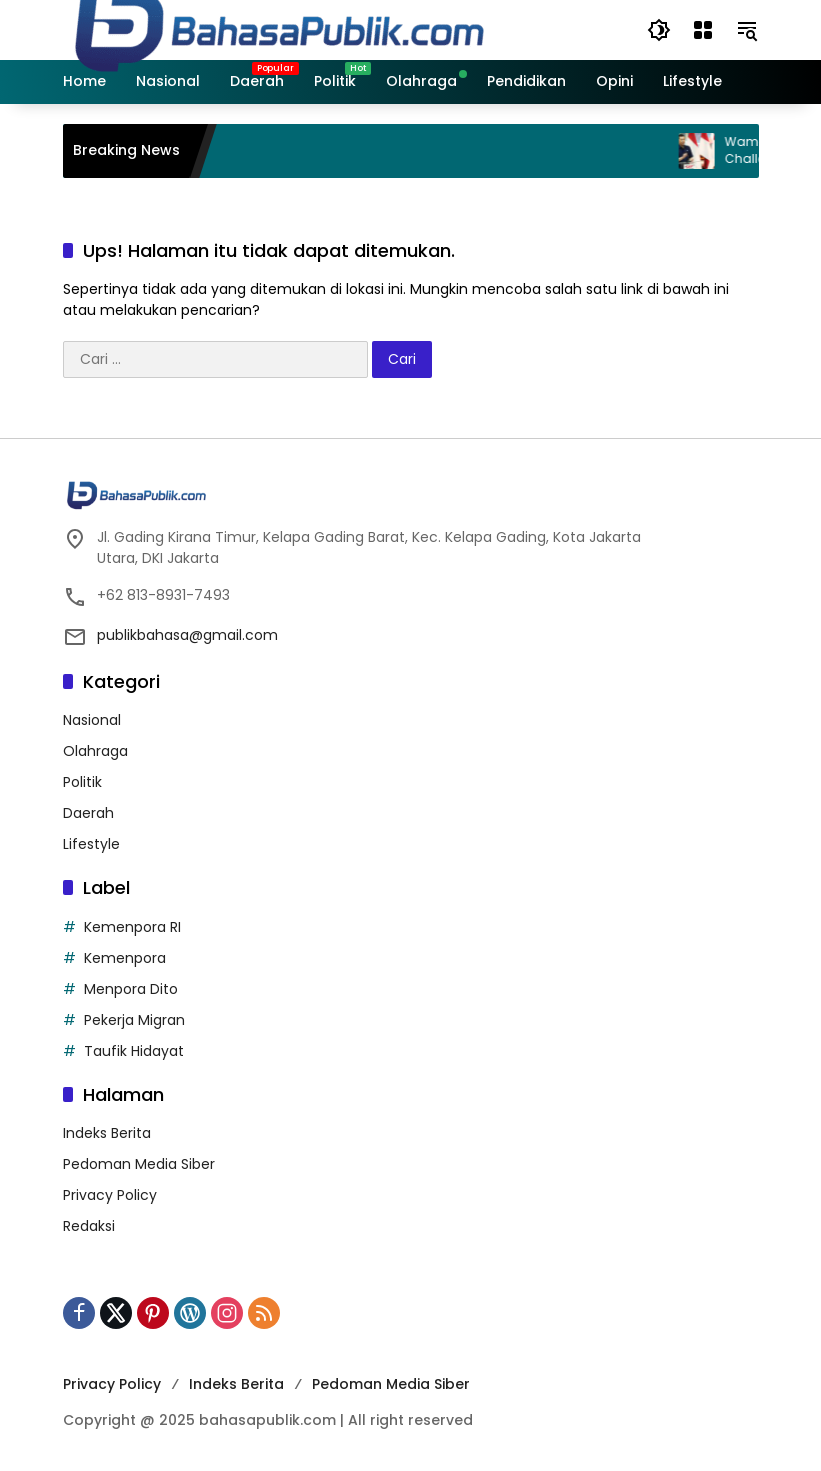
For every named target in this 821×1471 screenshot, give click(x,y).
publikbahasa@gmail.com (187, 635)
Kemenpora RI (132, 927)
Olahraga (95, 751)
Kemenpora (125, 958)
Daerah (88, 813)
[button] (659, 30)
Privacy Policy (110, 1195)
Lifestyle (91, 844)
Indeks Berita (107, 1133)
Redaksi (89, 1226)
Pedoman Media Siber (139, 1164)
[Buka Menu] (703, 30)
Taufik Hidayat (134, 1051)
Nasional (92, 720)
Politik (82, 782)
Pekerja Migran (134, 1020)
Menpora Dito (131, 989)
